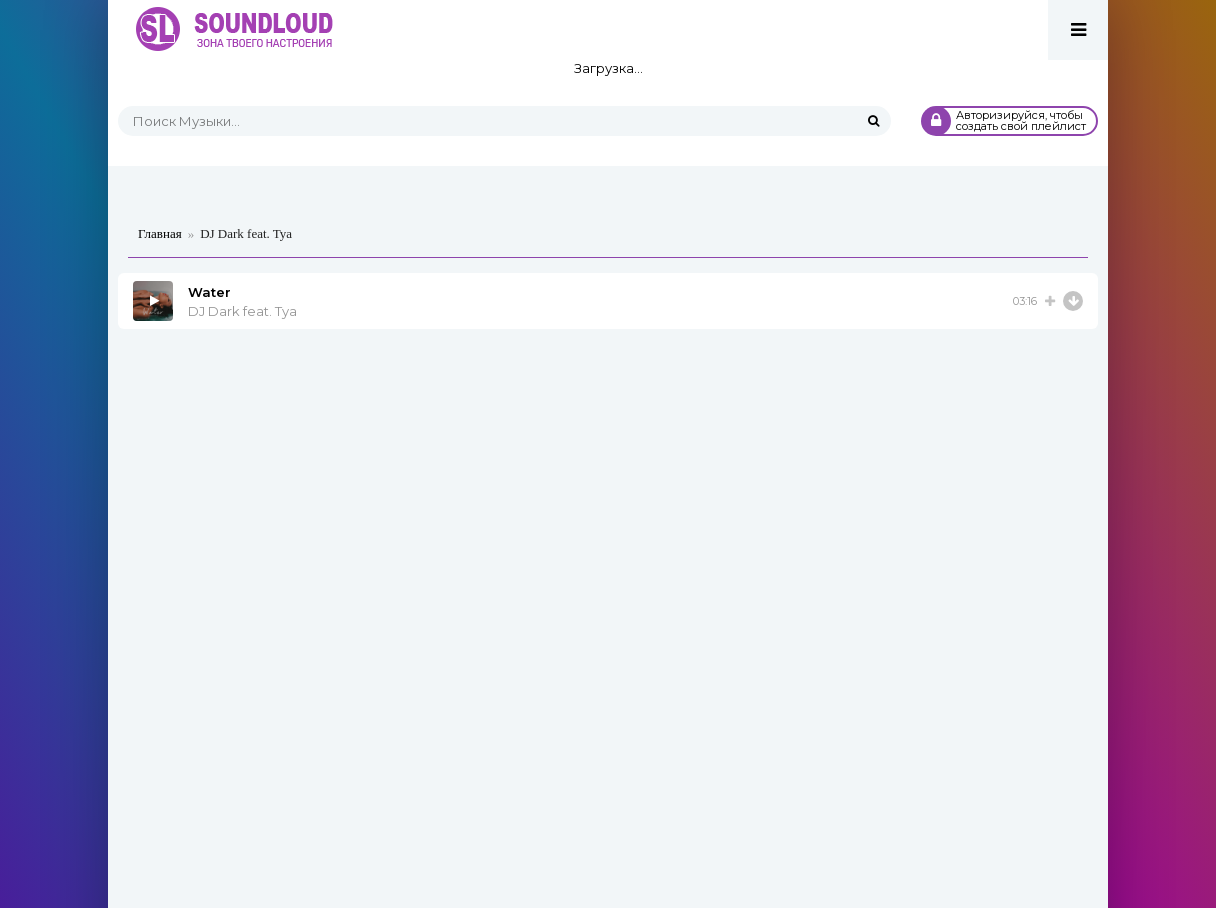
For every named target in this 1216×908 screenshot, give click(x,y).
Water (209, 292)
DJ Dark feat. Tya (242, 311)
